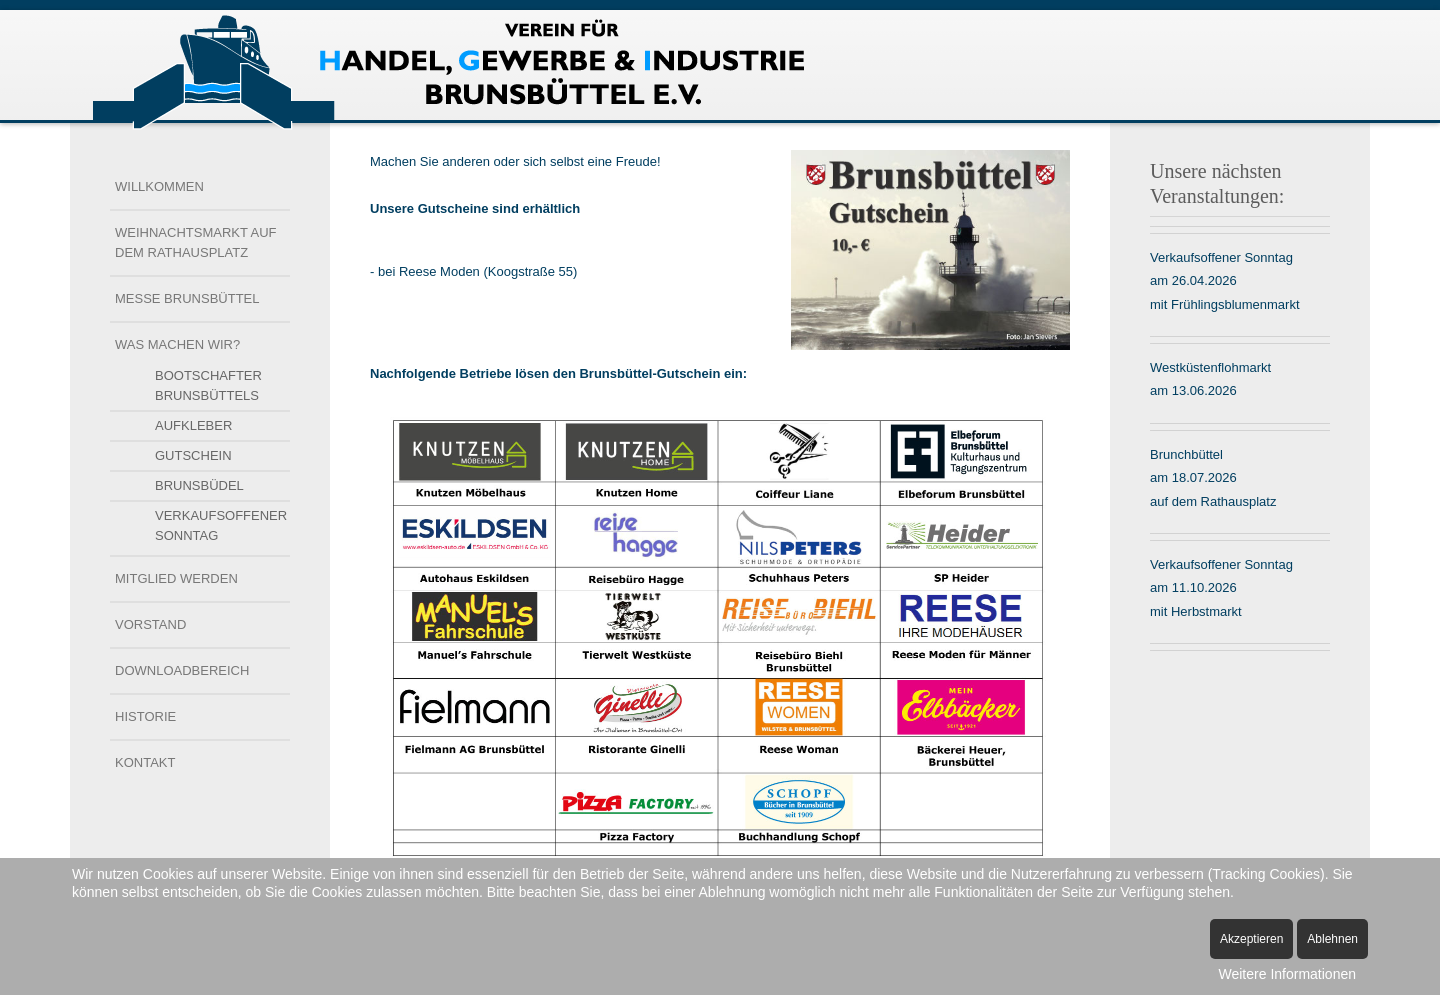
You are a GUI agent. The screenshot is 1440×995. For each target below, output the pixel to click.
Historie (145, 716)
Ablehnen (1332, 939)
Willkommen (159, 186)
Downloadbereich (182, 670)
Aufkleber (193, 425)
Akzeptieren (1251, 939)
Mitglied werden (176, 578)
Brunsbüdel (199, 485)
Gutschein (193, 455)
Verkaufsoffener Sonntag (221, 525)
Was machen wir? (177, 344)
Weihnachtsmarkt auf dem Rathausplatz (196, 242)
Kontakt (145, 762)
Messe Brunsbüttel (187, 298)
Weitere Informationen (1287, 974)
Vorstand (150, 624)
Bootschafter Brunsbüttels (208, 385)
